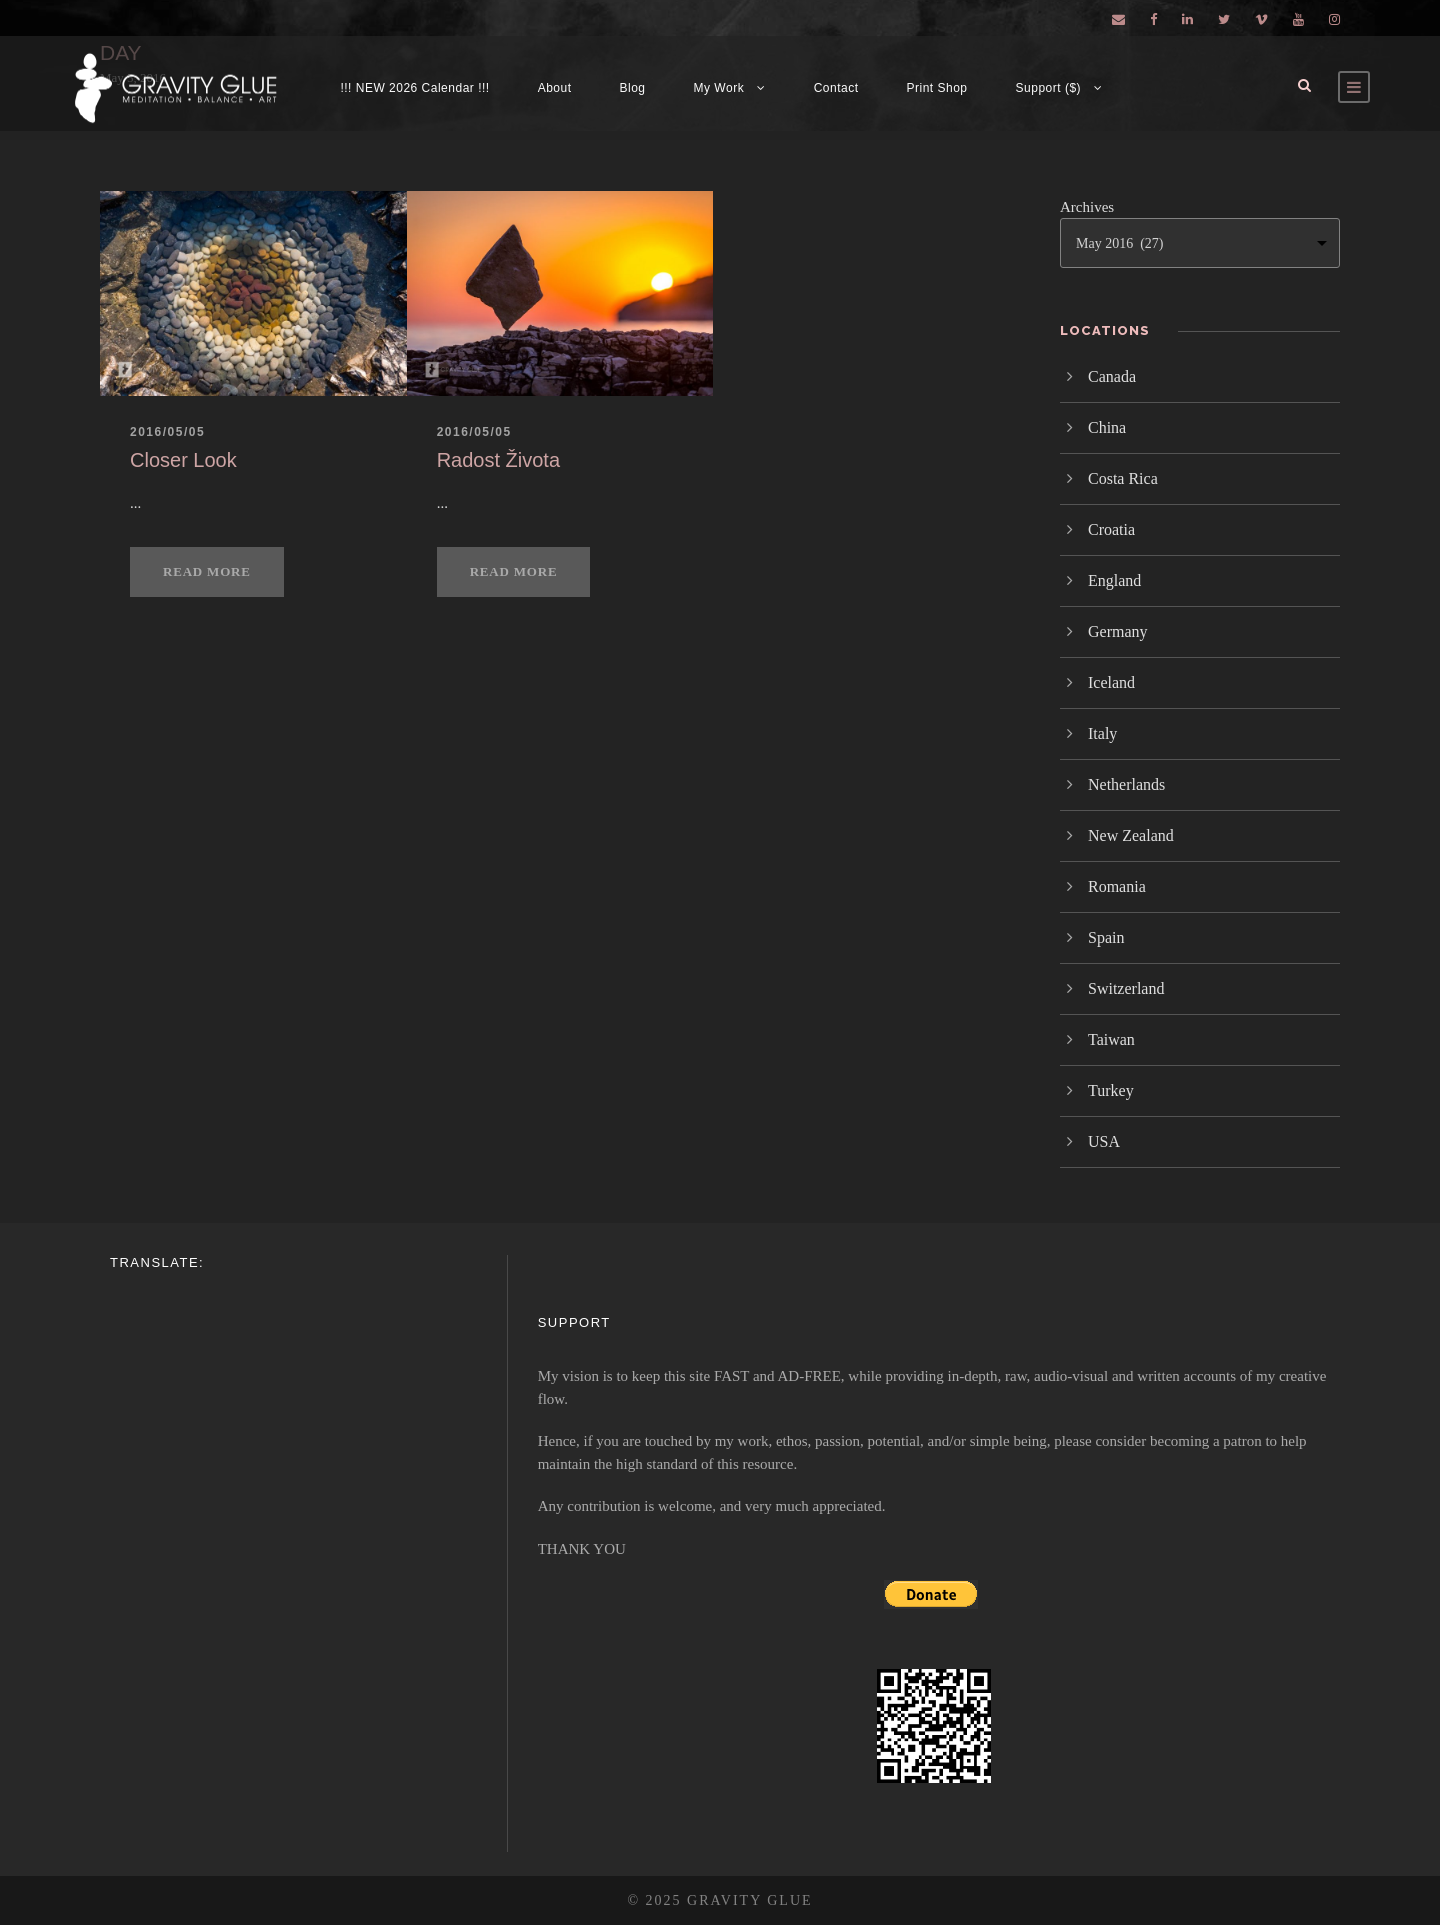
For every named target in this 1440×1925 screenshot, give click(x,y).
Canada (1112, 376)
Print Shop (937, 88)
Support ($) (1049, 88)
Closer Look (183, 460)
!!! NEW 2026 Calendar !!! (414, 88)
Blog (633, 88)
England (1114, 580)
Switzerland (1126, 988)
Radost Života (498, 460)
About (555, 88)
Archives (1087, 207)
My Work (719, 88)
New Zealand (1131, 835)
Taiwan (1111, 1039)
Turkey (1111, 1090)
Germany (1118, 631)
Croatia (1111, 529)
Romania (1117, 886)
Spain (1106, 937)
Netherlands (1126, 784)
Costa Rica (1123, 478)
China (1107, 427)
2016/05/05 (167, 432)
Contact (836, 88)
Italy (1102, 733)
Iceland (1111, 682)
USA (1104, 1141)
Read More (207, 571)
